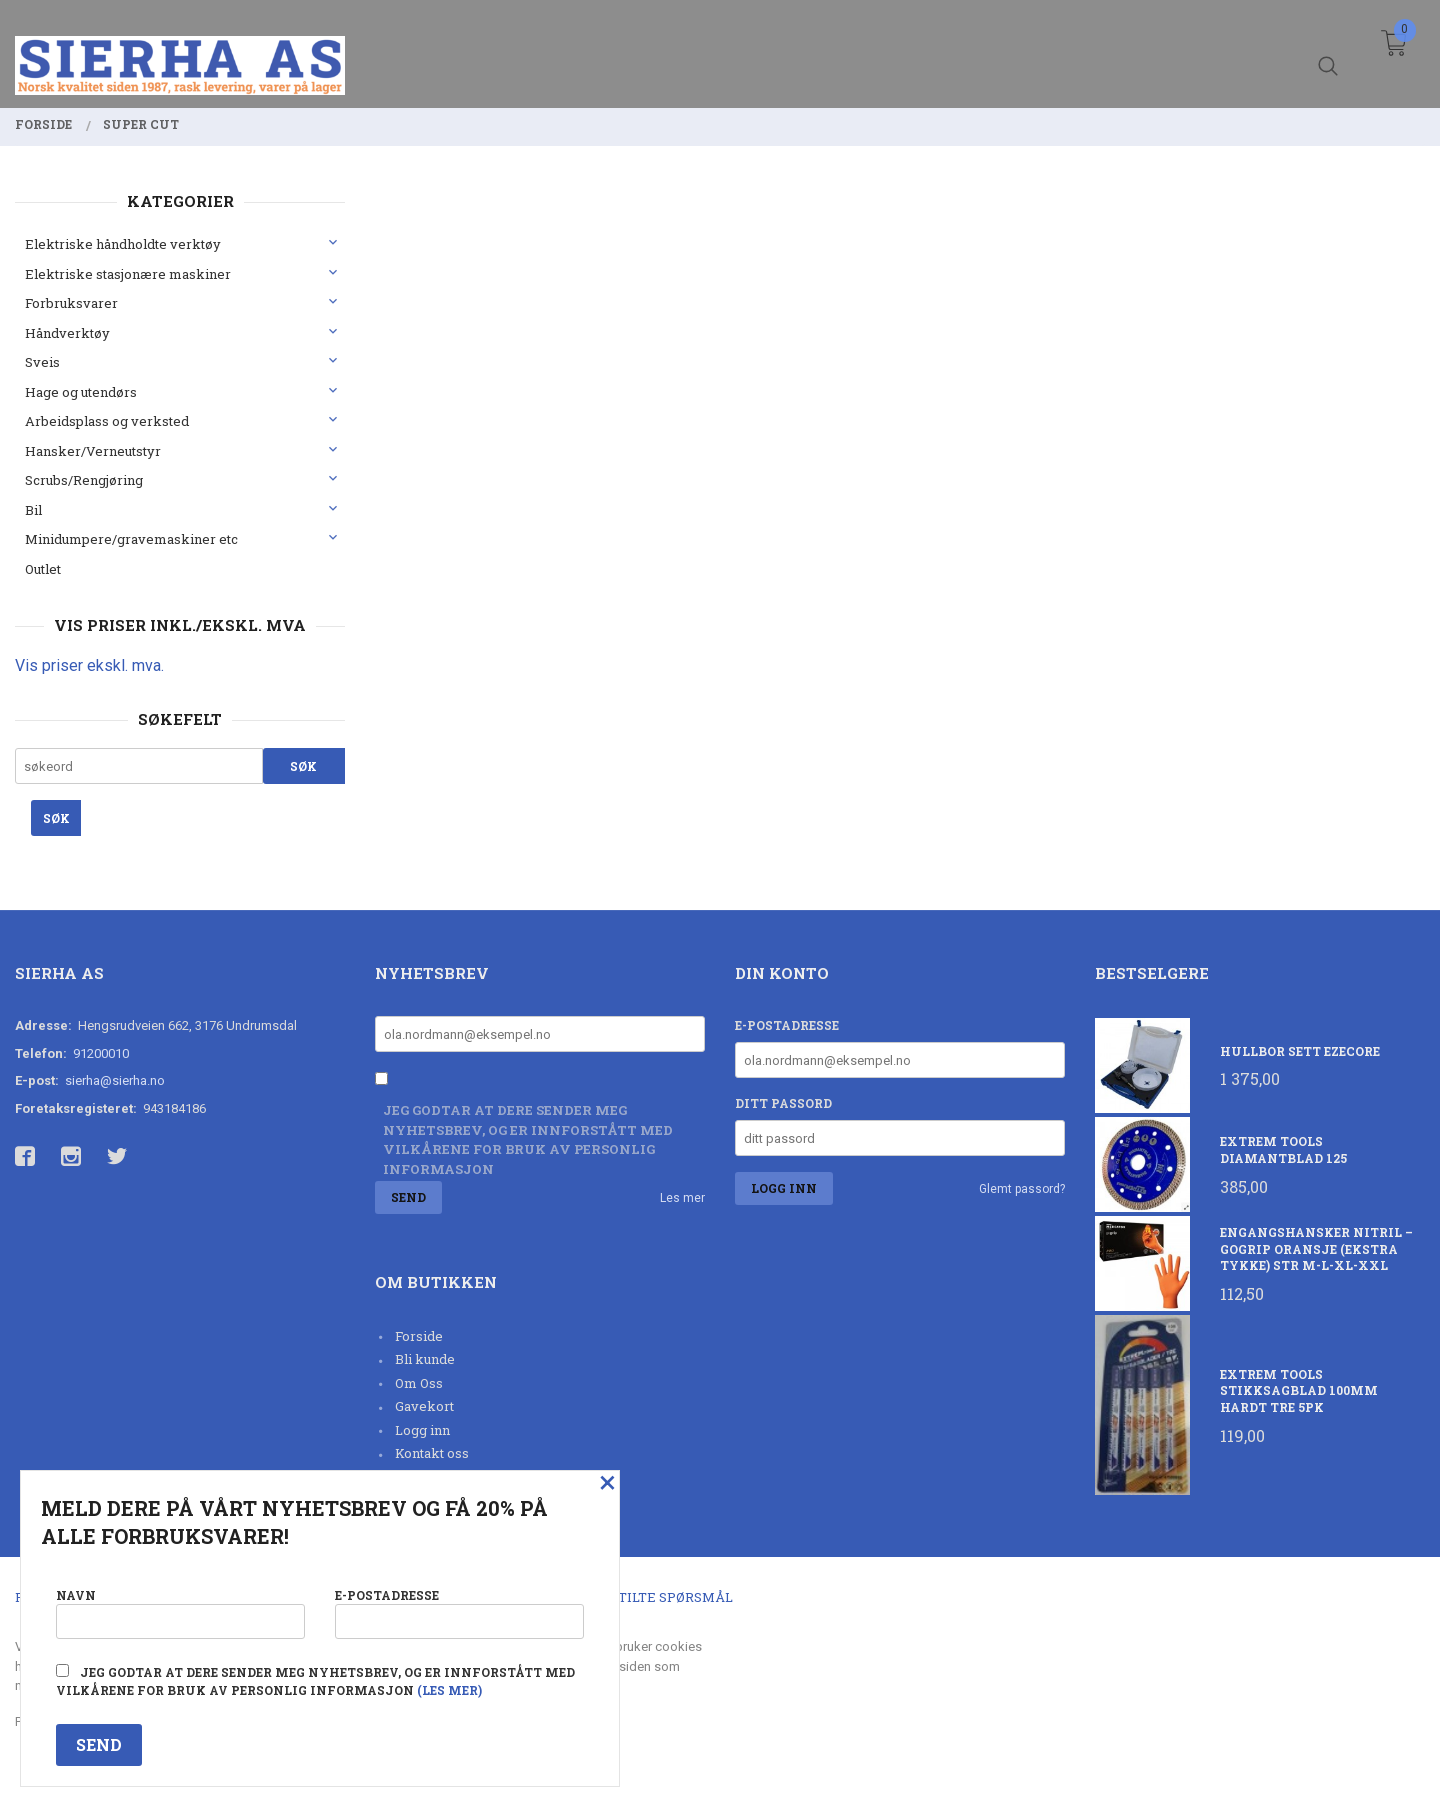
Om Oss (419, 1383)
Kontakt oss (432, 1453)
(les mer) (449, 1690)
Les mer (682, 1198)
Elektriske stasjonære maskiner (128, 274)
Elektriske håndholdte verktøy (123, 244)
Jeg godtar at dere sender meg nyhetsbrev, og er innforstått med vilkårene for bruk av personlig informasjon (528, 1139)
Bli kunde (425, 1359)
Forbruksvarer (71, 303)
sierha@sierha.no (115, 1080)
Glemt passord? (1022, 1189)
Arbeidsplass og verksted (107, 421)
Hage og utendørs (81, 392)
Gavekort (424, 1406)
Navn (180, 1611)
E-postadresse (787, 1025)
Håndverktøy (67, 333)
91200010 (101, 1053)
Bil (33, 510)
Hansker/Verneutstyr (93, 451)
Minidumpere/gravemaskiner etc (131, 539)
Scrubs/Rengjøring (84, 480)
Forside (419, 1336)
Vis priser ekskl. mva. (89, 665)
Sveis (42, 362)
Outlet (43, 569)
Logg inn (422, 1430)
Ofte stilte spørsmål (652, 1597)
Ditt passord (783, 1103)
